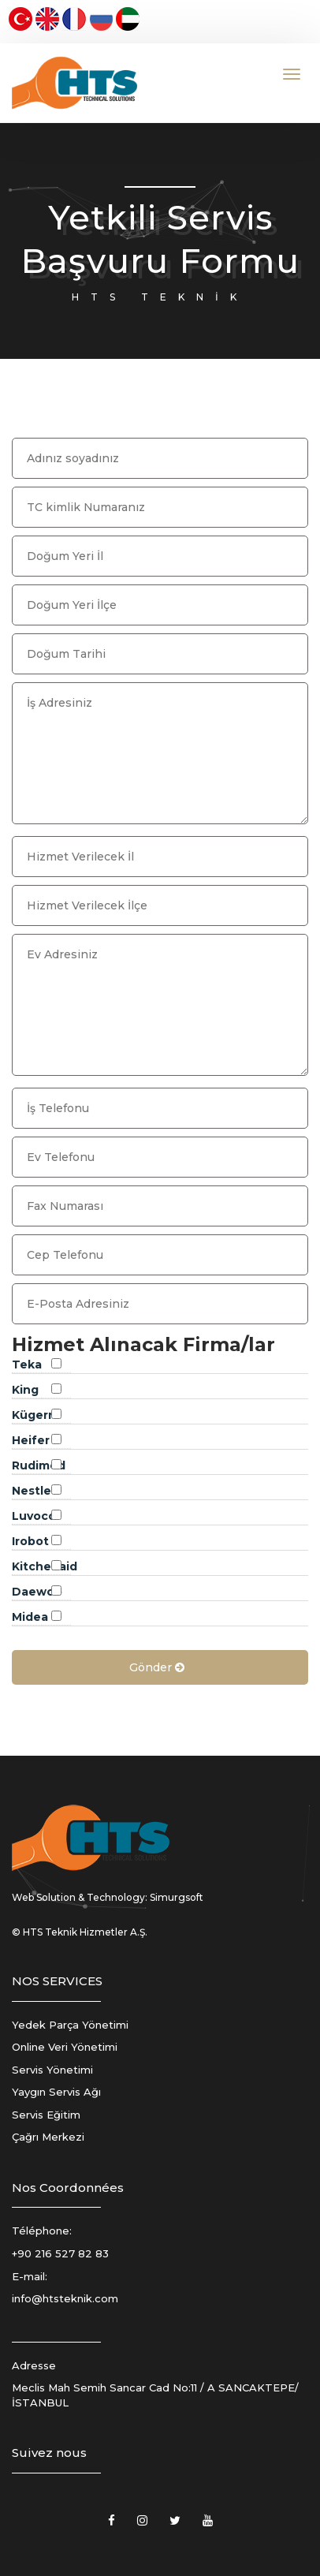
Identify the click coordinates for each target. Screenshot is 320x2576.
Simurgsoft (176, 1897)
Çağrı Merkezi (48, 2136)
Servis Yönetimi (52, 2069)
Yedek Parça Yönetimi (70, 2024)
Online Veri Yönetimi (64, 2046)
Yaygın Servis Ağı (56, 2091)
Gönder (158, 1667)
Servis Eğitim (46, 2114)
